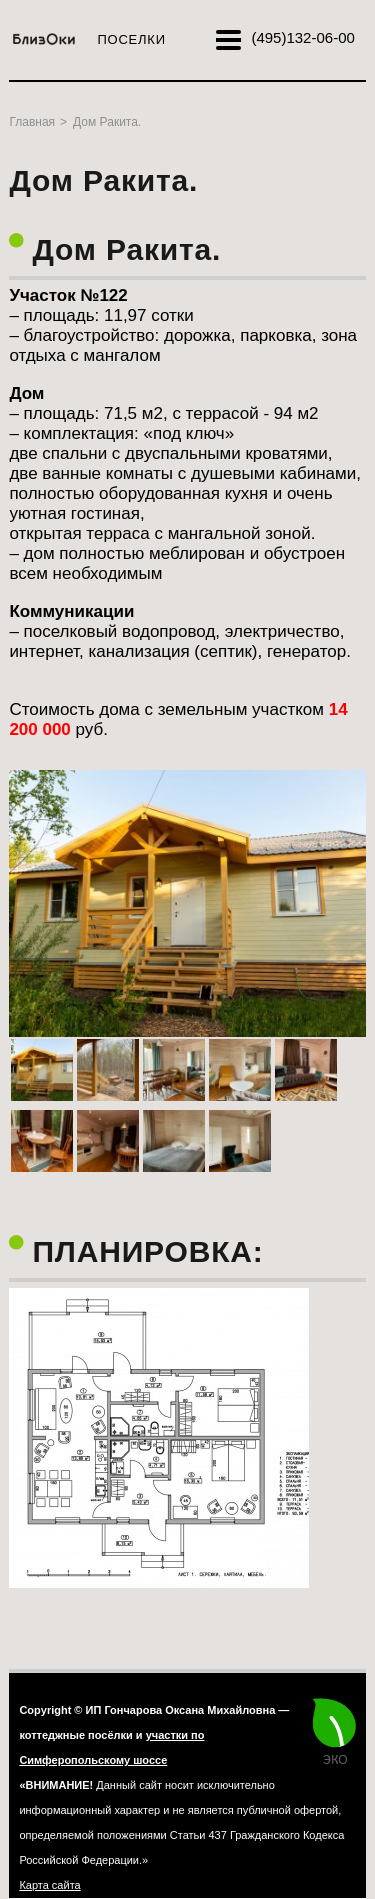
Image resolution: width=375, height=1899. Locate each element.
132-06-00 (302, 37)
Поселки (131, 39)
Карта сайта (49, 1885)
